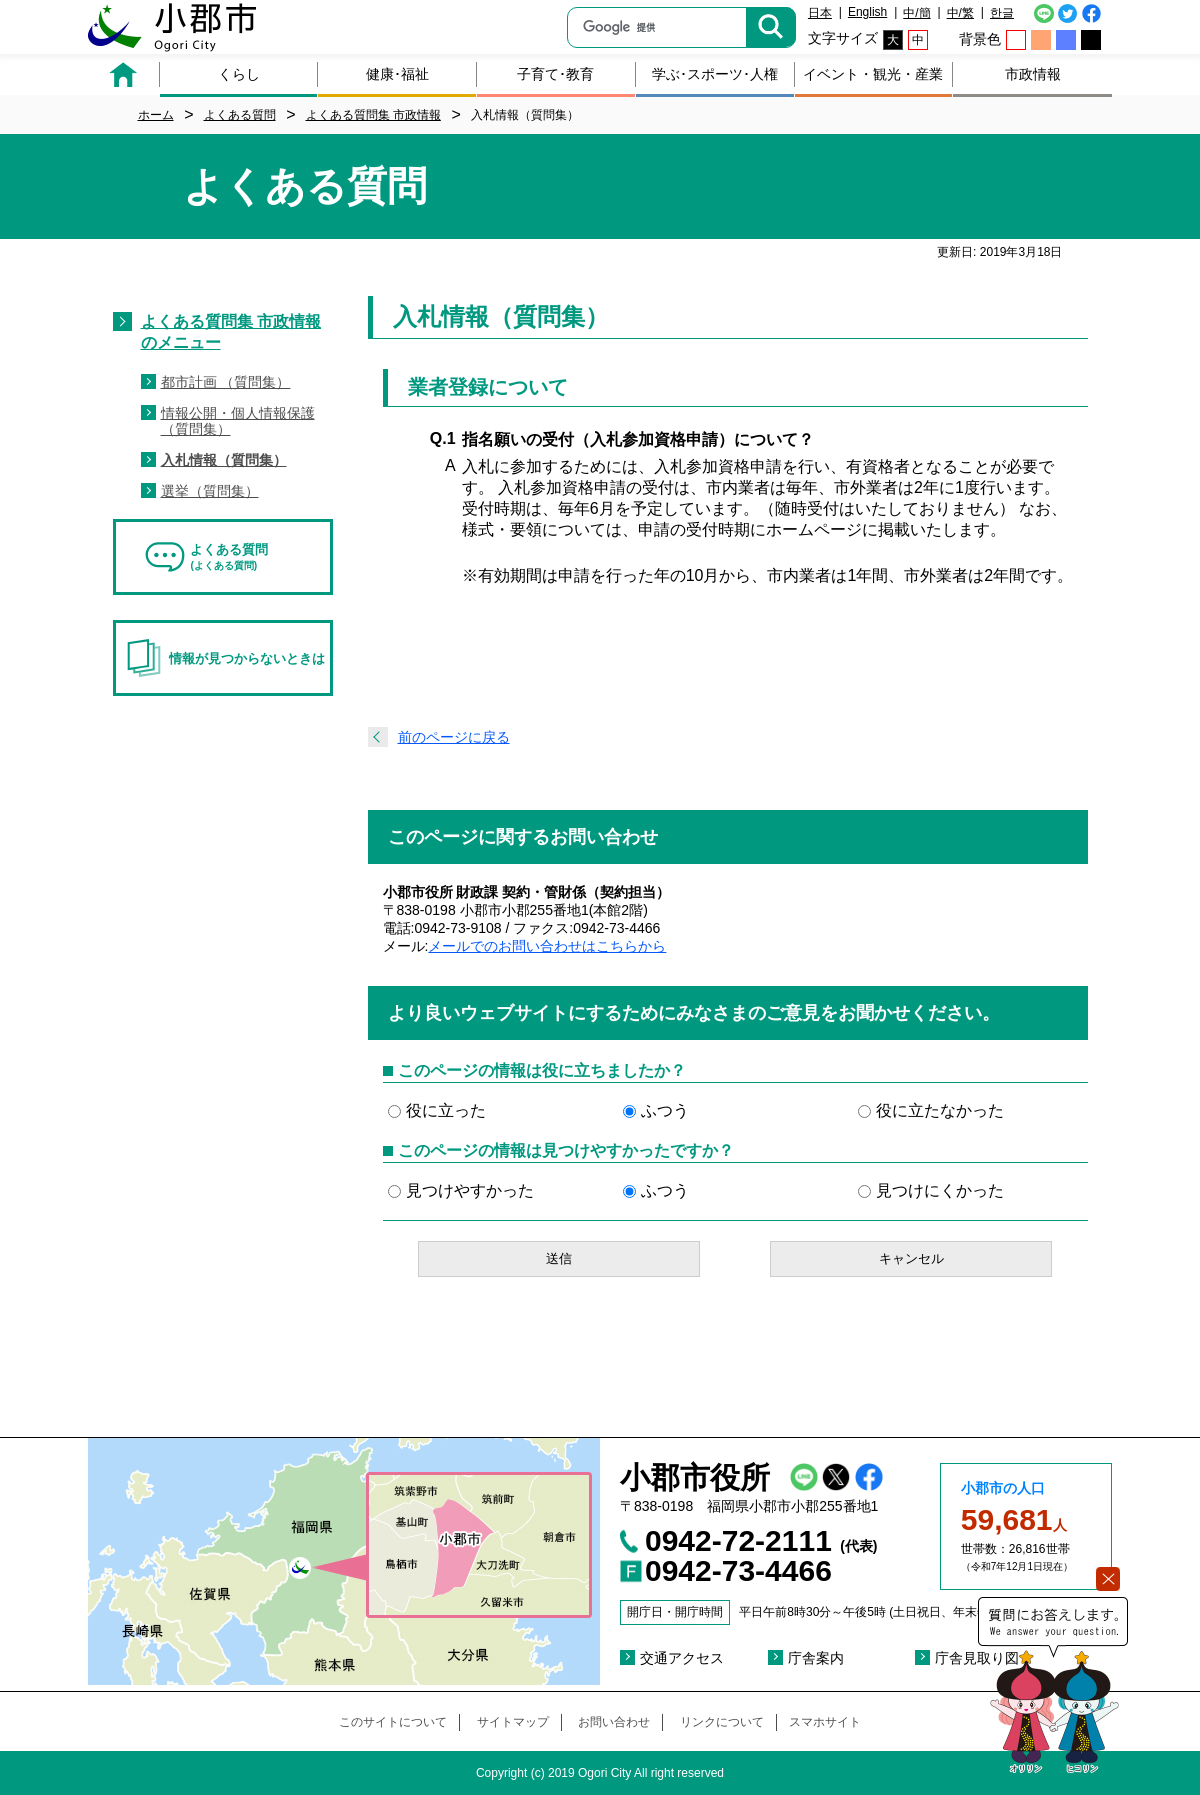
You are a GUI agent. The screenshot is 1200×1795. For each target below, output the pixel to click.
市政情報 (1033, 74)
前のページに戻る (454, 737)
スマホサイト (825, 1722)
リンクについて (722, 1722)
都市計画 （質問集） (226, 382)
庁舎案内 (816, 1658)
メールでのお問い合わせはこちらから (547, 946)
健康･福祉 (397, 74)
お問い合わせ (614, 1722)
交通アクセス (682, 1658)
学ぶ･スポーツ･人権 (715, 74)
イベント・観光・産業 (873, 74)
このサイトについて (393, 1722)
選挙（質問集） (210, 491)
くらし (239, 74)
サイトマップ (513, 1722)
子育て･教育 (555, 74)
